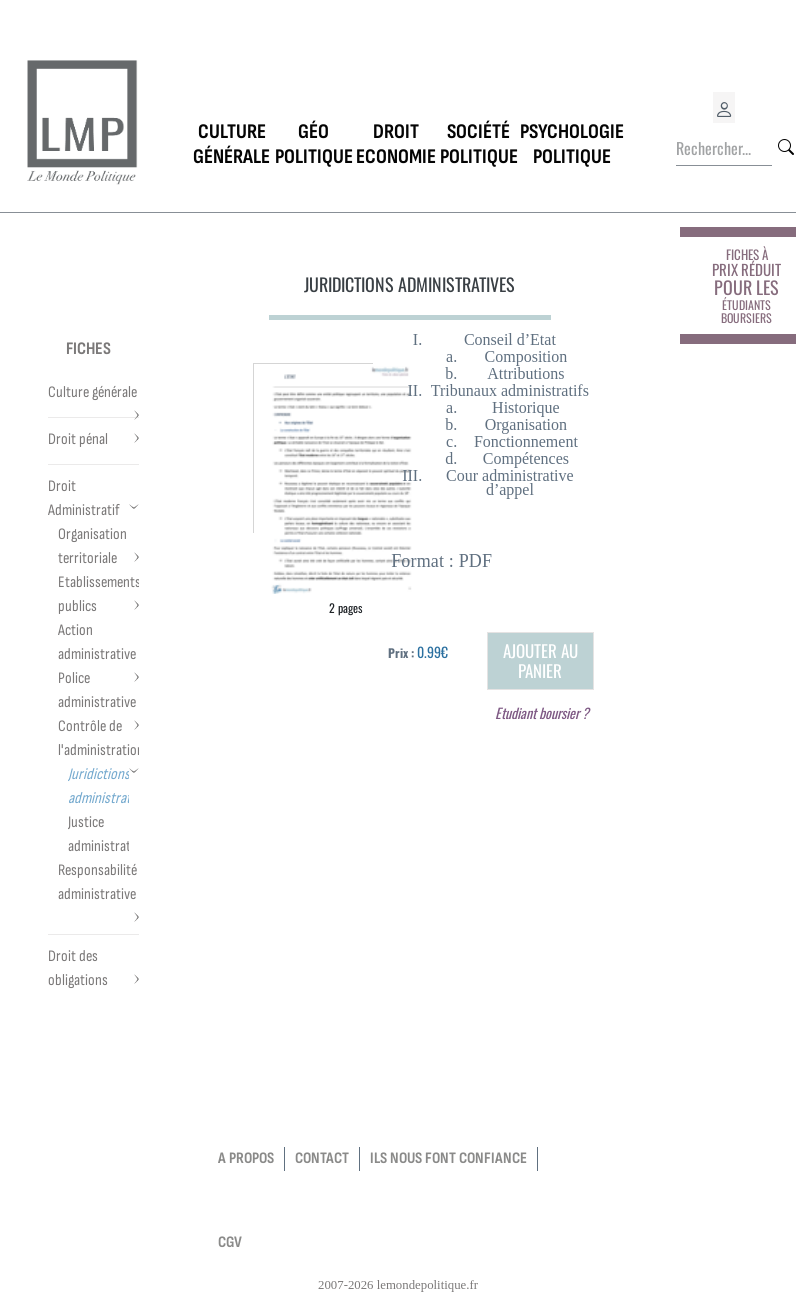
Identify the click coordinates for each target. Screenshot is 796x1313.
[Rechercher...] (724, 149)
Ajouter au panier (540, 660)
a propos (246, 1158)
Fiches (88, 348)
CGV (230, 1242)
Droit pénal (78, 439)
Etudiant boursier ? (542, 712)
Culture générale (92, 392)
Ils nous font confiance (448, 1158)
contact (322, 1158)
